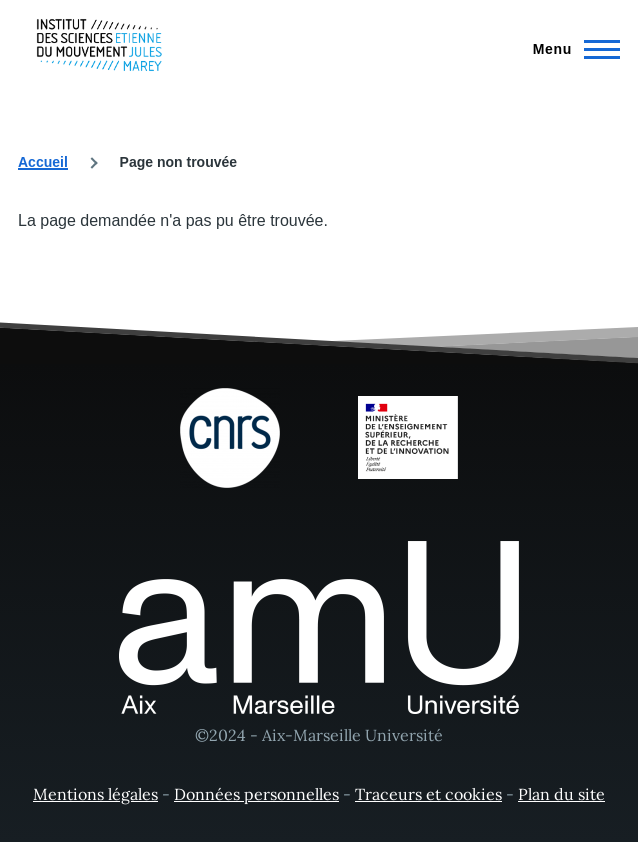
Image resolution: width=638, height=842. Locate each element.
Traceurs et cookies (428, 794)
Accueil (43, 162)
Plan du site (561, 794)
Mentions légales (95, 794)
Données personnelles (256, 794)
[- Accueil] (99, 45)
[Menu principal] (570, 49)
